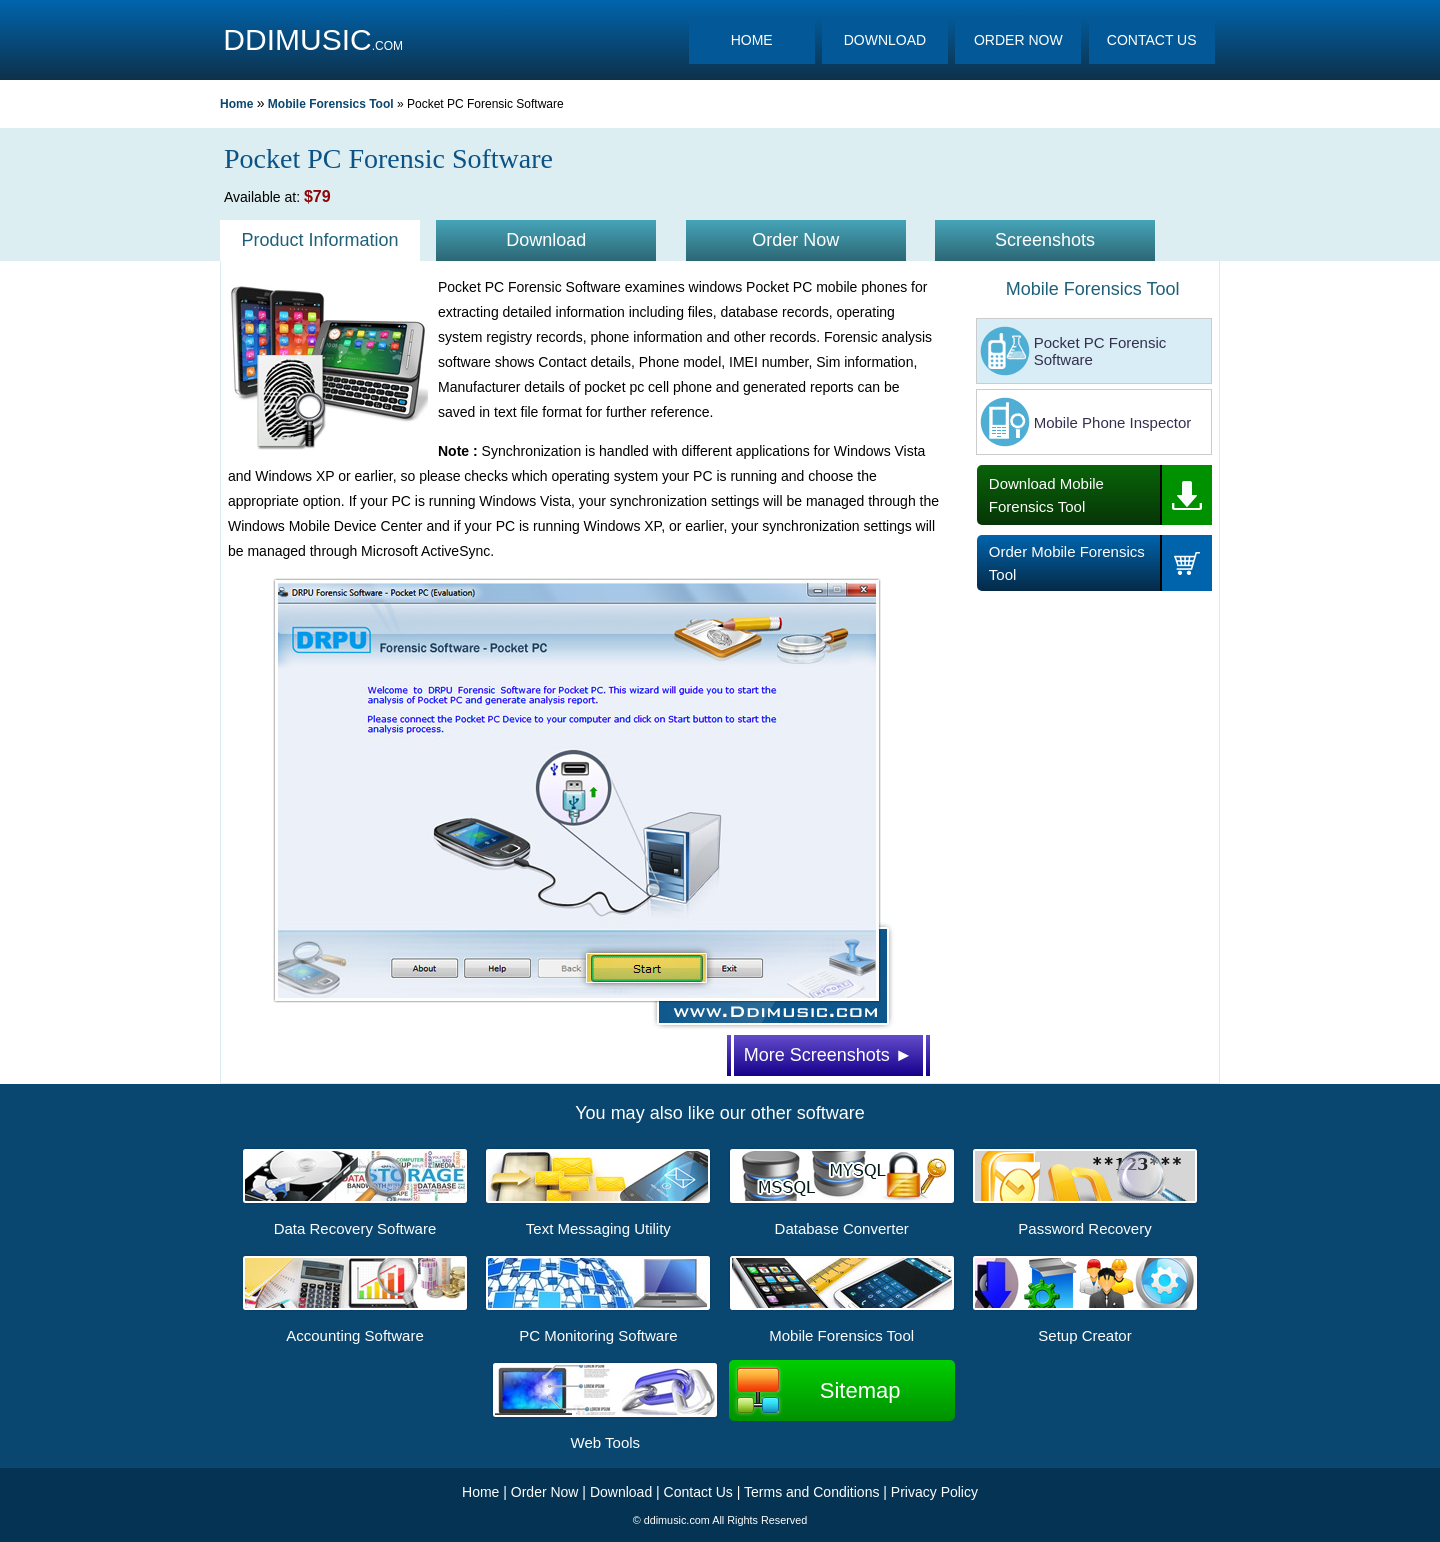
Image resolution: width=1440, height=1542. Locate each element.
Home (236, 104)
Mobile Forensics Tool (331, 104)
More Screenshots (828, 1055)
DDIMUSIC (297, 39)
